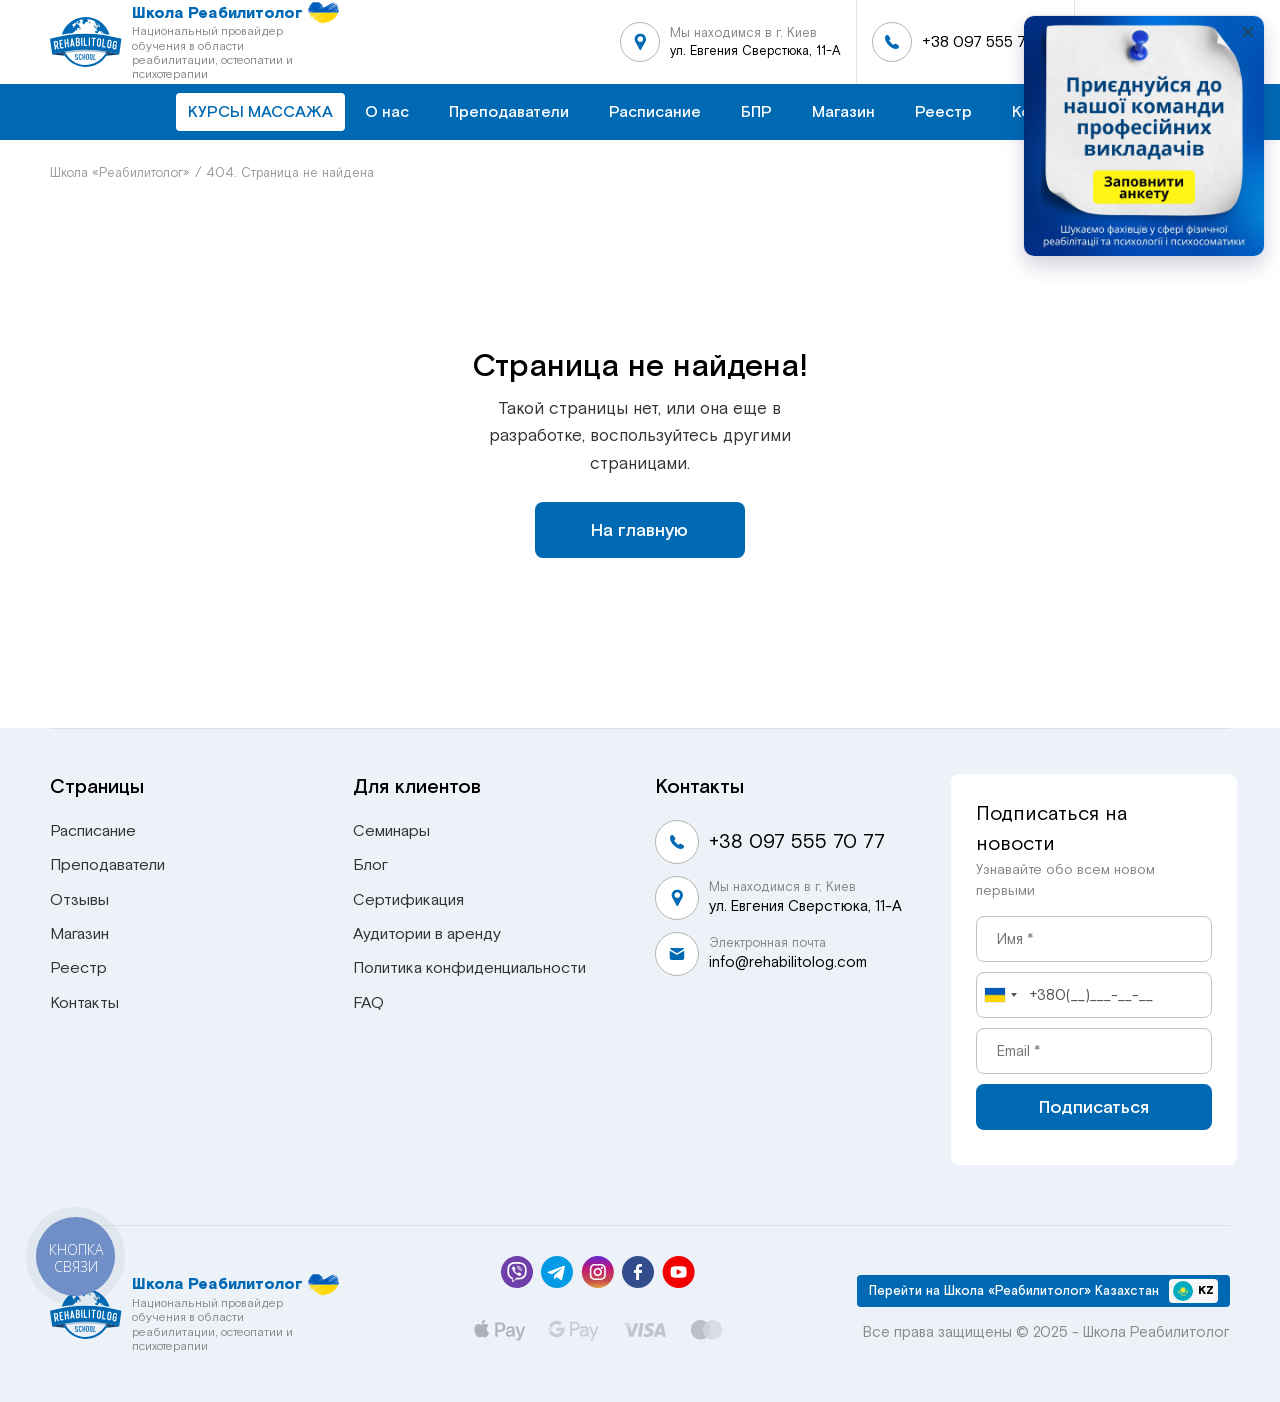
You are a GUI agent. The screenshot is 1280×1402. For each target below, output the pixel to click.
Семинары (391, 831)
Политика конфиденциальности (469, 968)
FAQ (368, 1003)
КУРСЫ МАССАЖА (260, 112)
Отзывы (79, 900)
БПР (756, 112)
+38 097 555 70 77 (990, 42)
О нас (387, 112)
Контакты (84, 1003)
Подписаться (1094, 1107)
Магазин (843, 112)
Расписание (655, 112)
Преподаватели (509, 112)
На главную (639, 530)
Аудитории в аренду (427, 934)
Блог (370, 865)
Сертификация (408, 900)
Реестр (943, 112)
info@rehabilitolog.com (788, 962)
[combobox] (1000, 995)
